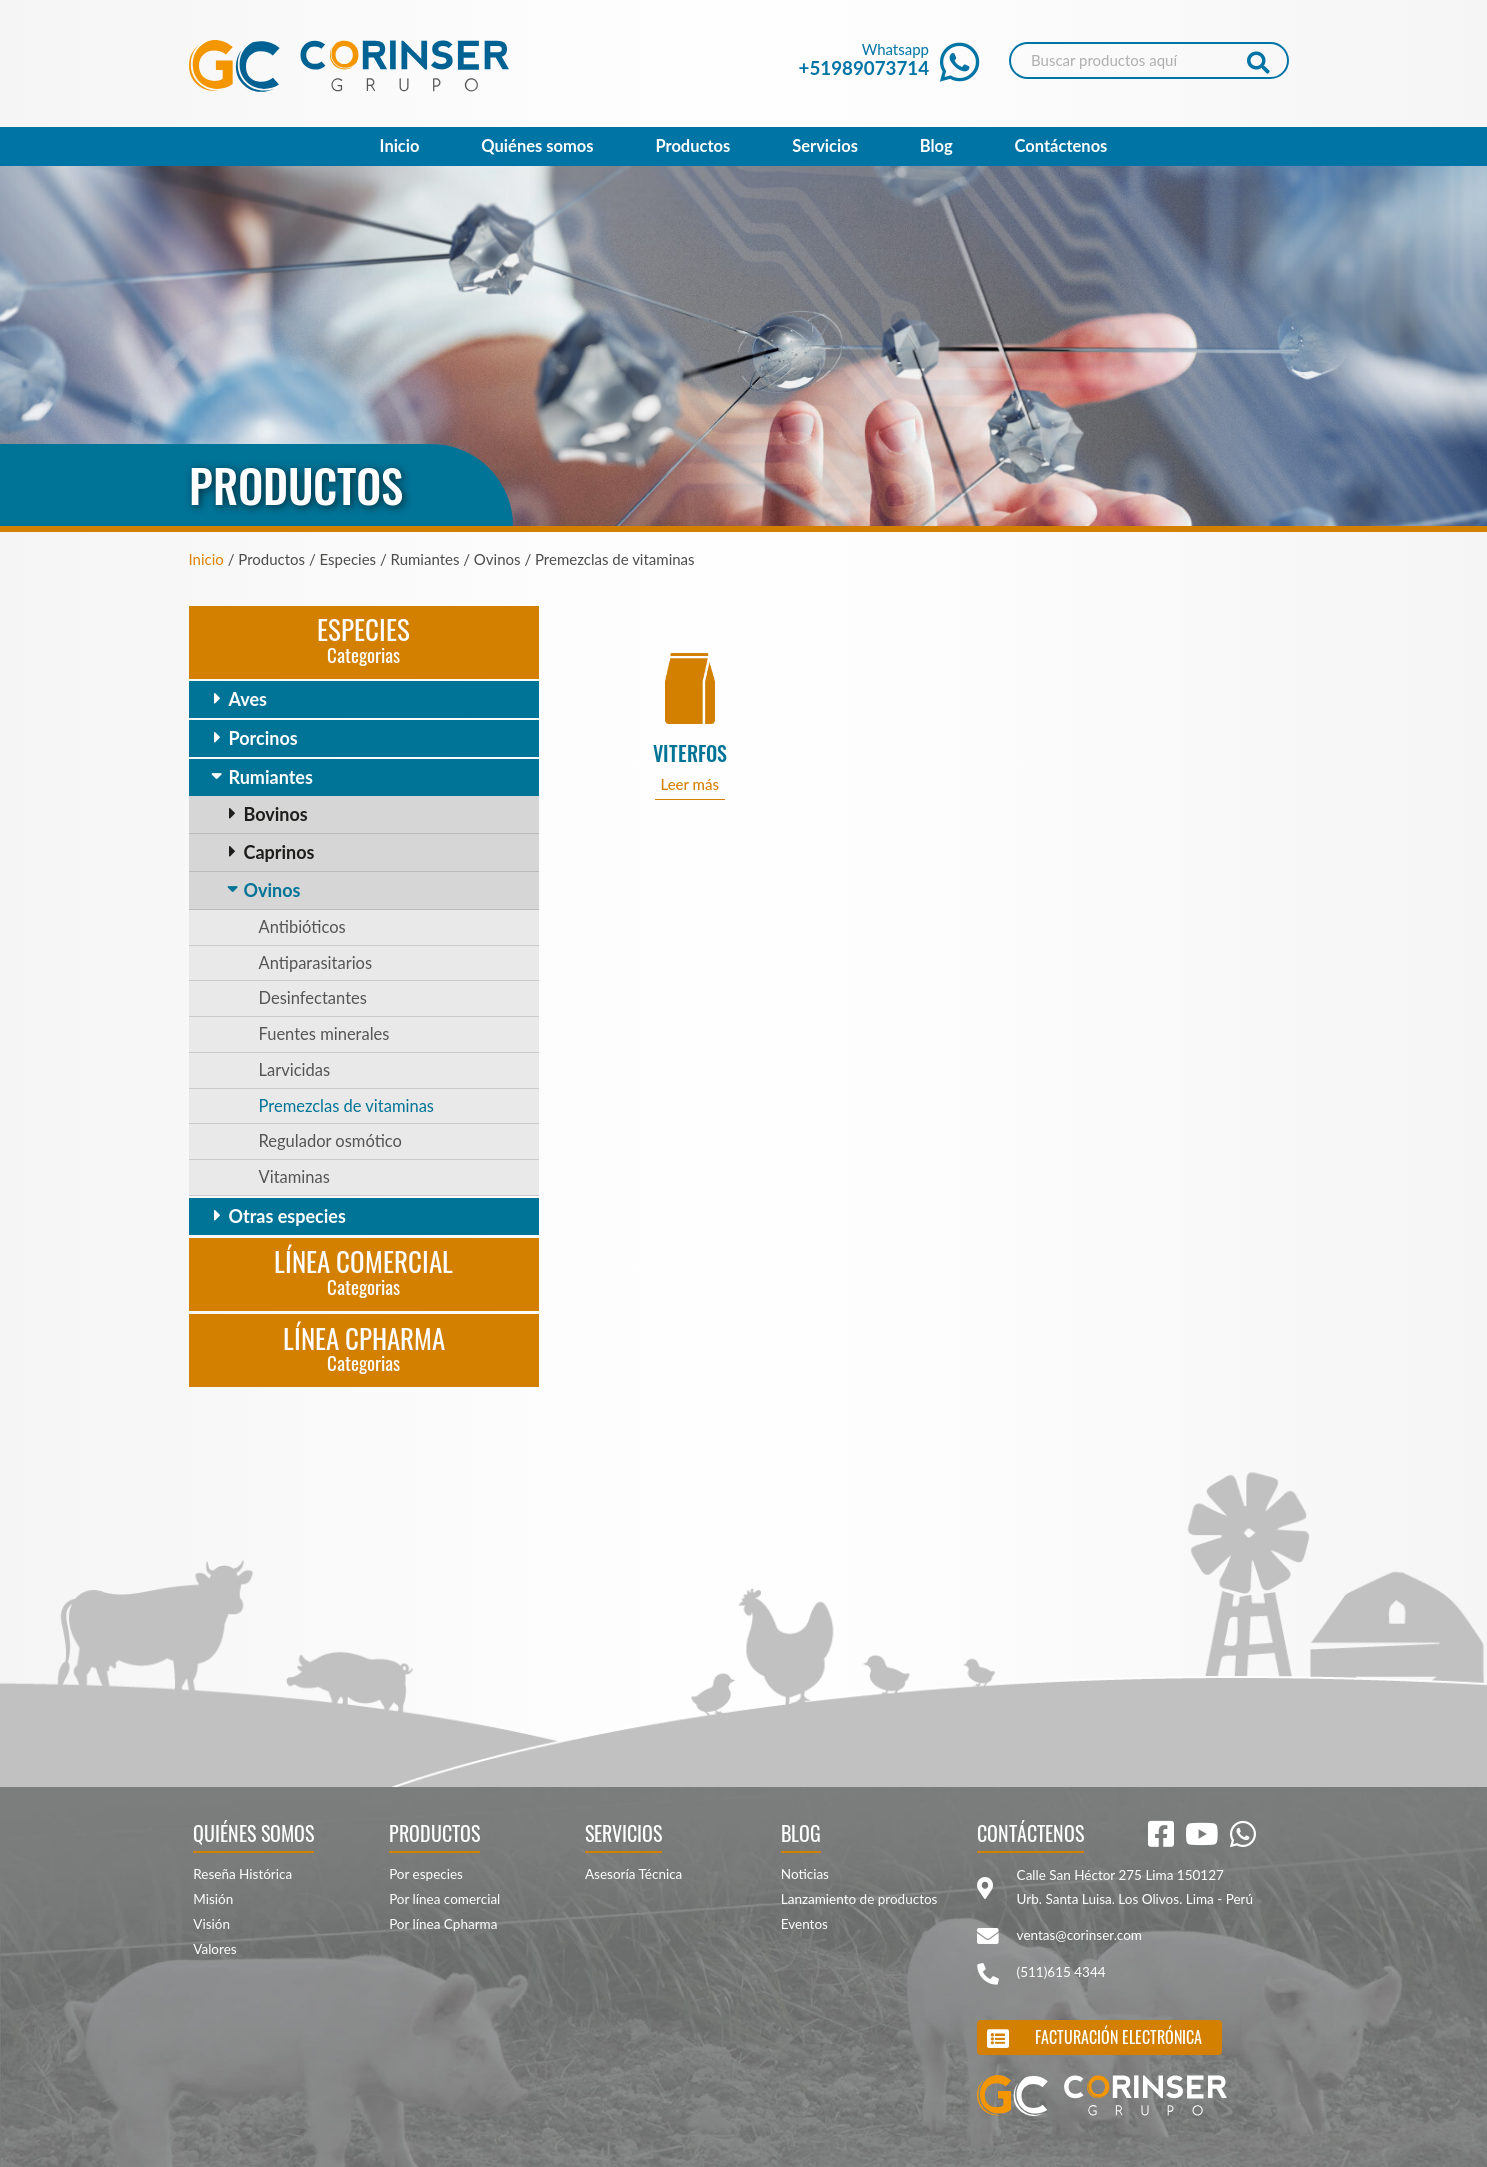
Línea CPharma (364, 1347)
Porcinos (263, 738)
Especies (363, 638)
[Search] (1149, 60)
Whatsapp (889, 59)
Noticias (805, 1874)
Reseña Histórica (242, 1874)
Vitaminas (294, 1177)
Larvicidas (295, 1070)
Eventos (804, 1924)
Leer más (689, 784)
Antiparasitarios (316, 963)
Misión (213, 1899)
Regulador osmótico (330, 1141)
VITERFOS (690, 753)
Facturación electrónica (1118, 2037)
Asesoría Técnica (633, 1874)
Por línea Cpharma (443, 1924)
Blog (936, 146)
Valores (214, 1949)
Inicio (400, 146)
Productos (692, 146)
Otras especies (287, 1216)
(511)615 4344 (1061, 1972)
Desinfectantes (313, 998)
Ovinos (272, 890)
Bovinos (276, 814)
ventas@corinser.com (1079, 1935)
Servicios (825, 146)
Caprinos (279, 852)
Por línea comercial (444, 1899)
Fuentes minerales (324, 1034)
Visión (211, 1924)
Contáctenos (1061, 146)
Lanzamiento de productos (859, 1899)
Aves (248, 699)
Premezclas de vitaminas (347, 1106)
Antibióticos (302, 927)
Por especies (426, 1874)
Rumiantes (271, 777)
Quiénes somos (537, 146)
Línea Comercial (363, 1270)
